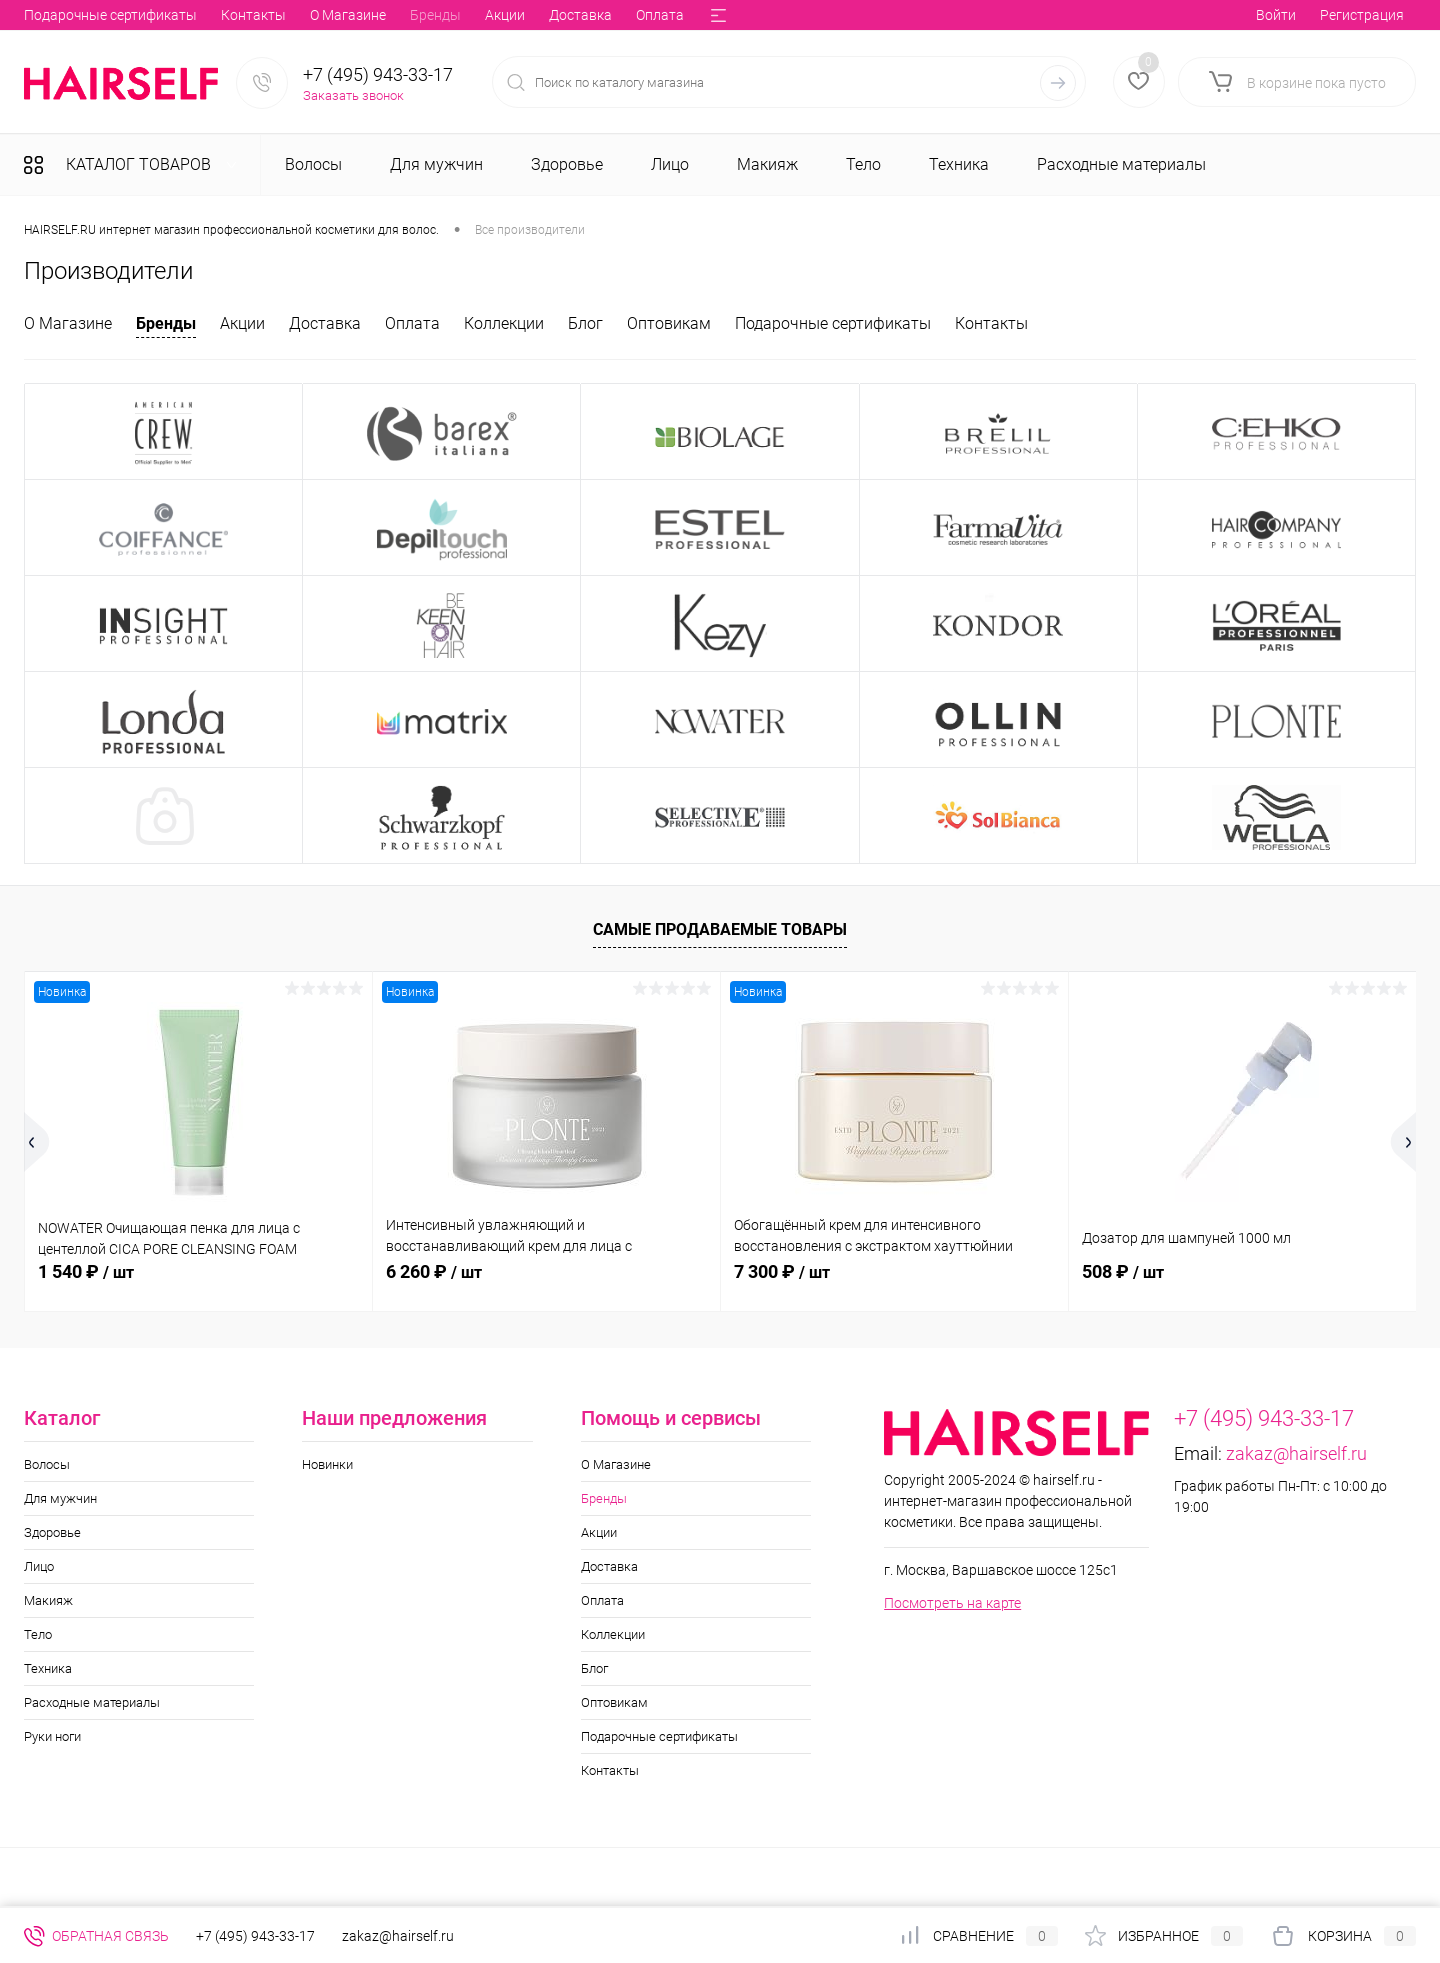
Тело (38, 1634)
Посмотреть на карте (952, 1603)
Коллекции (457, 15)
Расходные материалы (92, 1702)
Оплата (374, 15)
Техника (48, 1668)
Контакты (991, 323)
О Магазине (62, 15)
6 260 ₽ (434, 1271)
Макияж (48, 1600)
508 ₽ (1123, 1271)
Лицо (39, 1566)
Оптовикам (608, 15)
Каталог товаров (136, 164)
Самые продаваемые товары (720, 929)
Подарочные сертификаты (833, 323)
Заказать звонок (353, 95)
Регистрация (1362, 15)
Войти (1276, 15)
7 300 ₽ (782, 1271)
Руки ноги (52, 1736)
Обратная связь (96, 1936)
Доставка (294, 15)
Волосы (47, 1464)
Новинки (327, 1464)
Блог (532, 15)
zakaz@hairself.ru (1296, 1453)
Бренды (149, 15)
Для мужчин (60, 1498)
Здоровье (52, 1532)
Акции (219, 15)
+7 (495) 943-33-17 (378, 74)
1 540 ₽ (86, 1271)
